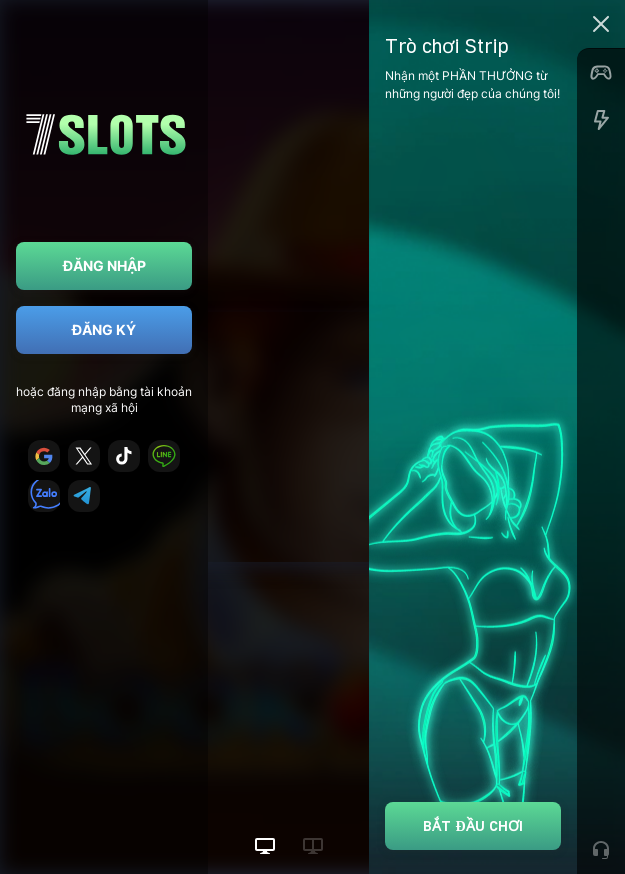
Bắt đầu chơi (472, 825)
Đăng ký (104, 329)
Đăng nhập (104, 265)
